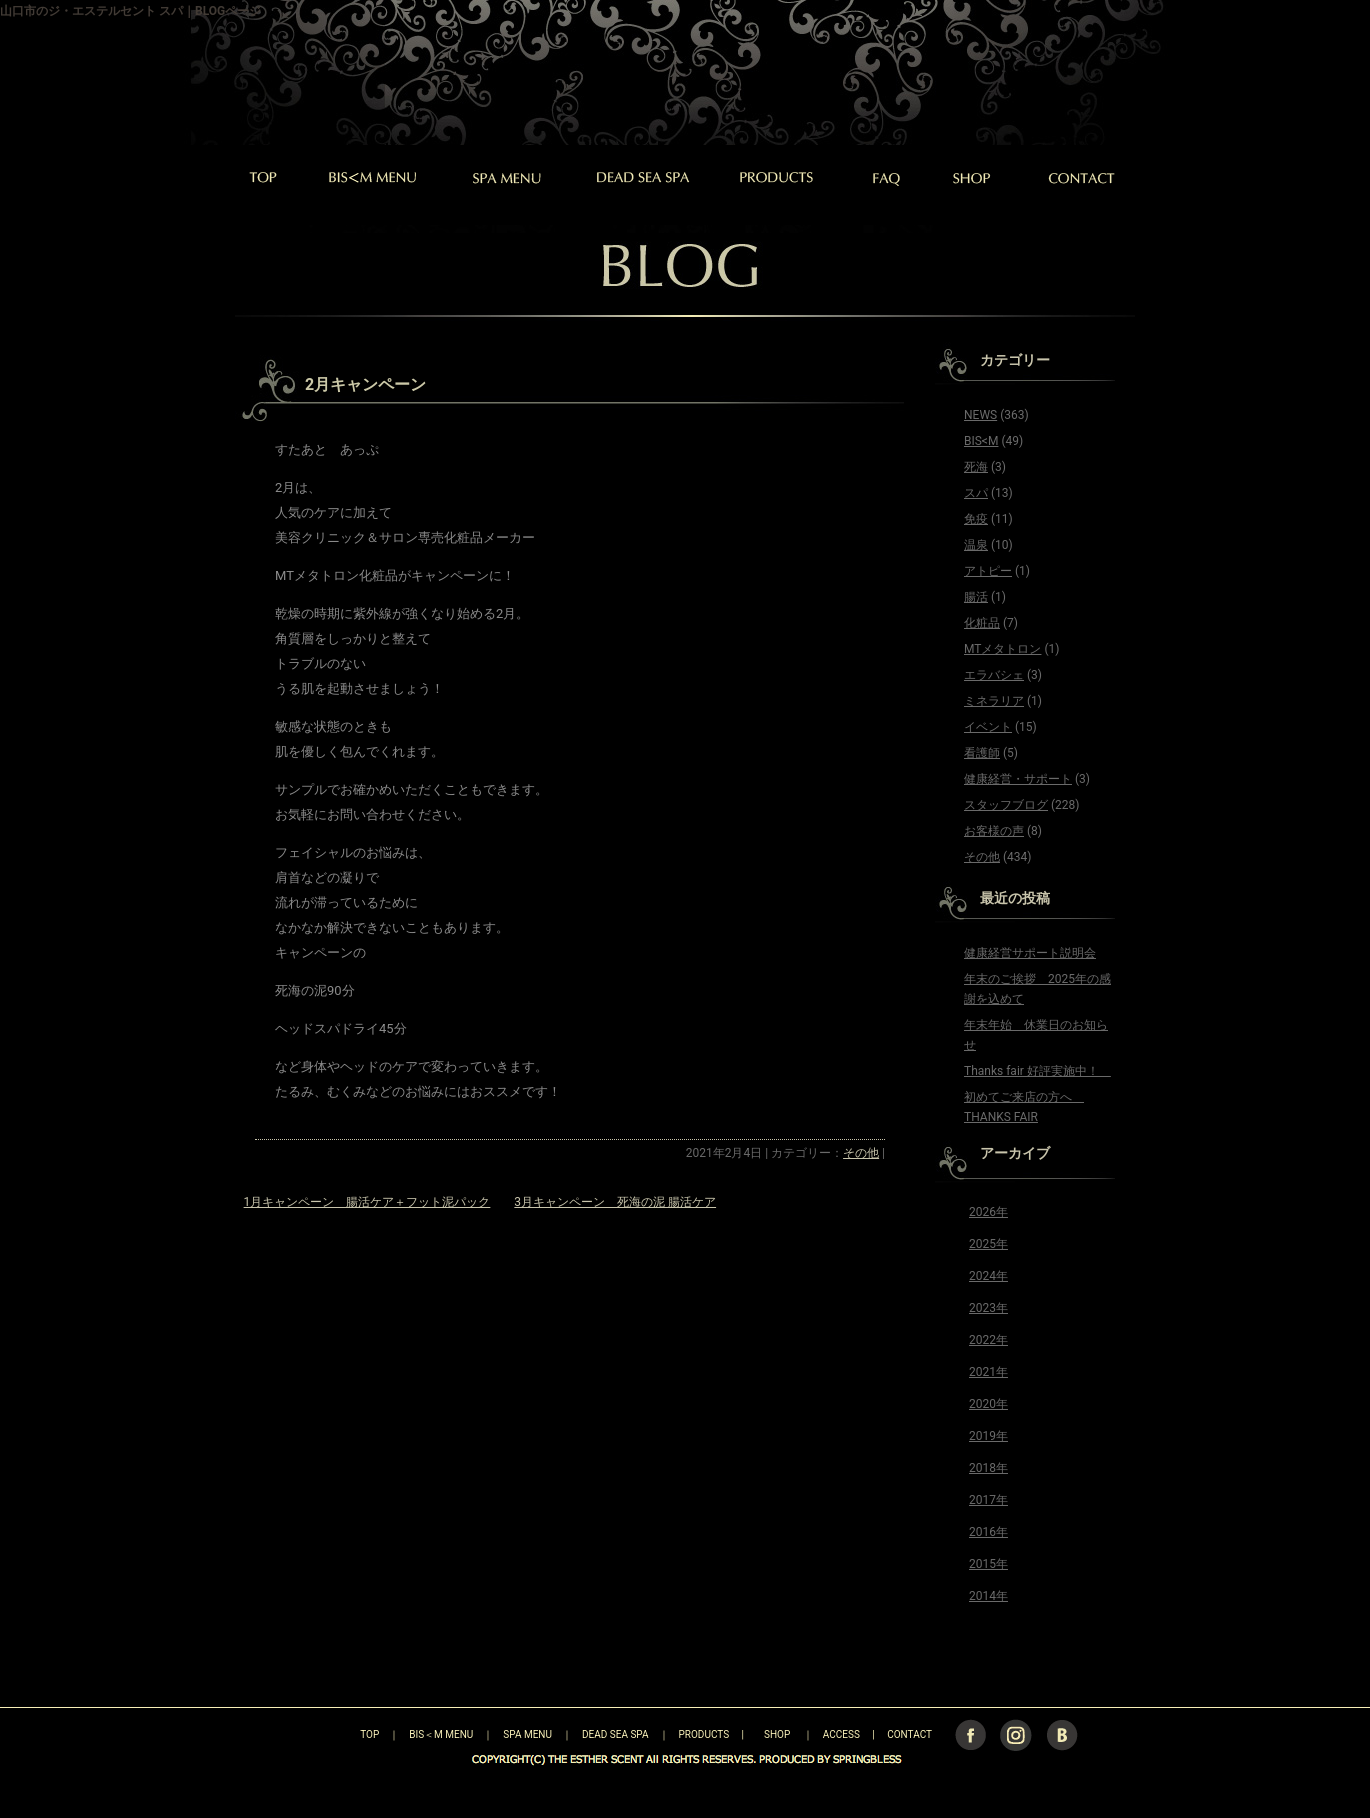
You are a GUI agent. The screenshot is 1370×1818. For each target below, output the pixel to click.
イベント (988, 727)
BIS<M (981, 441)
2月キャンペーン (365, 384)
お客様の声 (994, 831)
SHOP (777, 1734)
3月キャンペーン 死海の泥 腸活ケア (615, 1202)
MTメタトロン (1002, 649)
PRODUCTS (704, 1734)
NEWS (980, 415)
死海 (976, 467)
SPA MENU (527, 1734)
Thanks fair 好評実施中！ (1037, 1071)
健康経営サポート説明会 (1030, 953)
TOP (334, 1734)
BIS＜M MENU (441, 1734)
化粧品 (982, 623)
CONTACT (909, 1734)
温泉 (976, 545)
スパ (976, 493)
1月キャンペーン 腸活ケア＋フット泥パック (367, 1202)
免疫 (976, 519)
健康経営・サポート (1018, 779)
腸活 (976, 597)
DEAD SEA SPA (615, 1734)
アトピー (988, 571)
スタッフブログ (1006, 805)
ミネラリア (994, 701)
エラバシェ (994, 675)
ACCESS (841, 1734)
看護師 (982, 753)
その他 (861, 1153)
